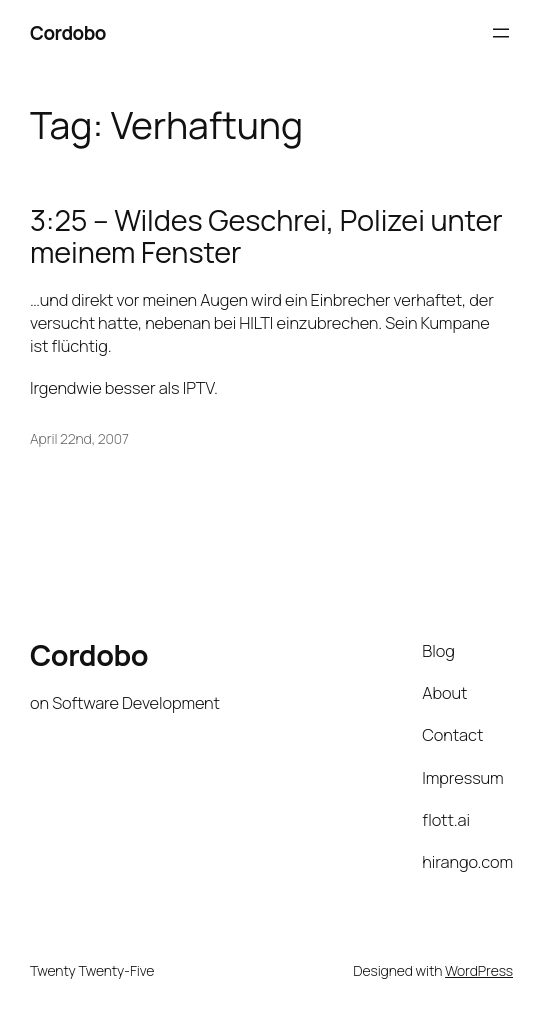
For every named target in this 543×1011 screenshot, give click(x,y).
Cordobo (68, 33)
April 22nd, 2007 (79, 438)
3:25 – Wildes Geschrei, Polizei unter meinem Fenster (266, 236)
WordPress (479, 970)
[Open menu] (501, 33)
